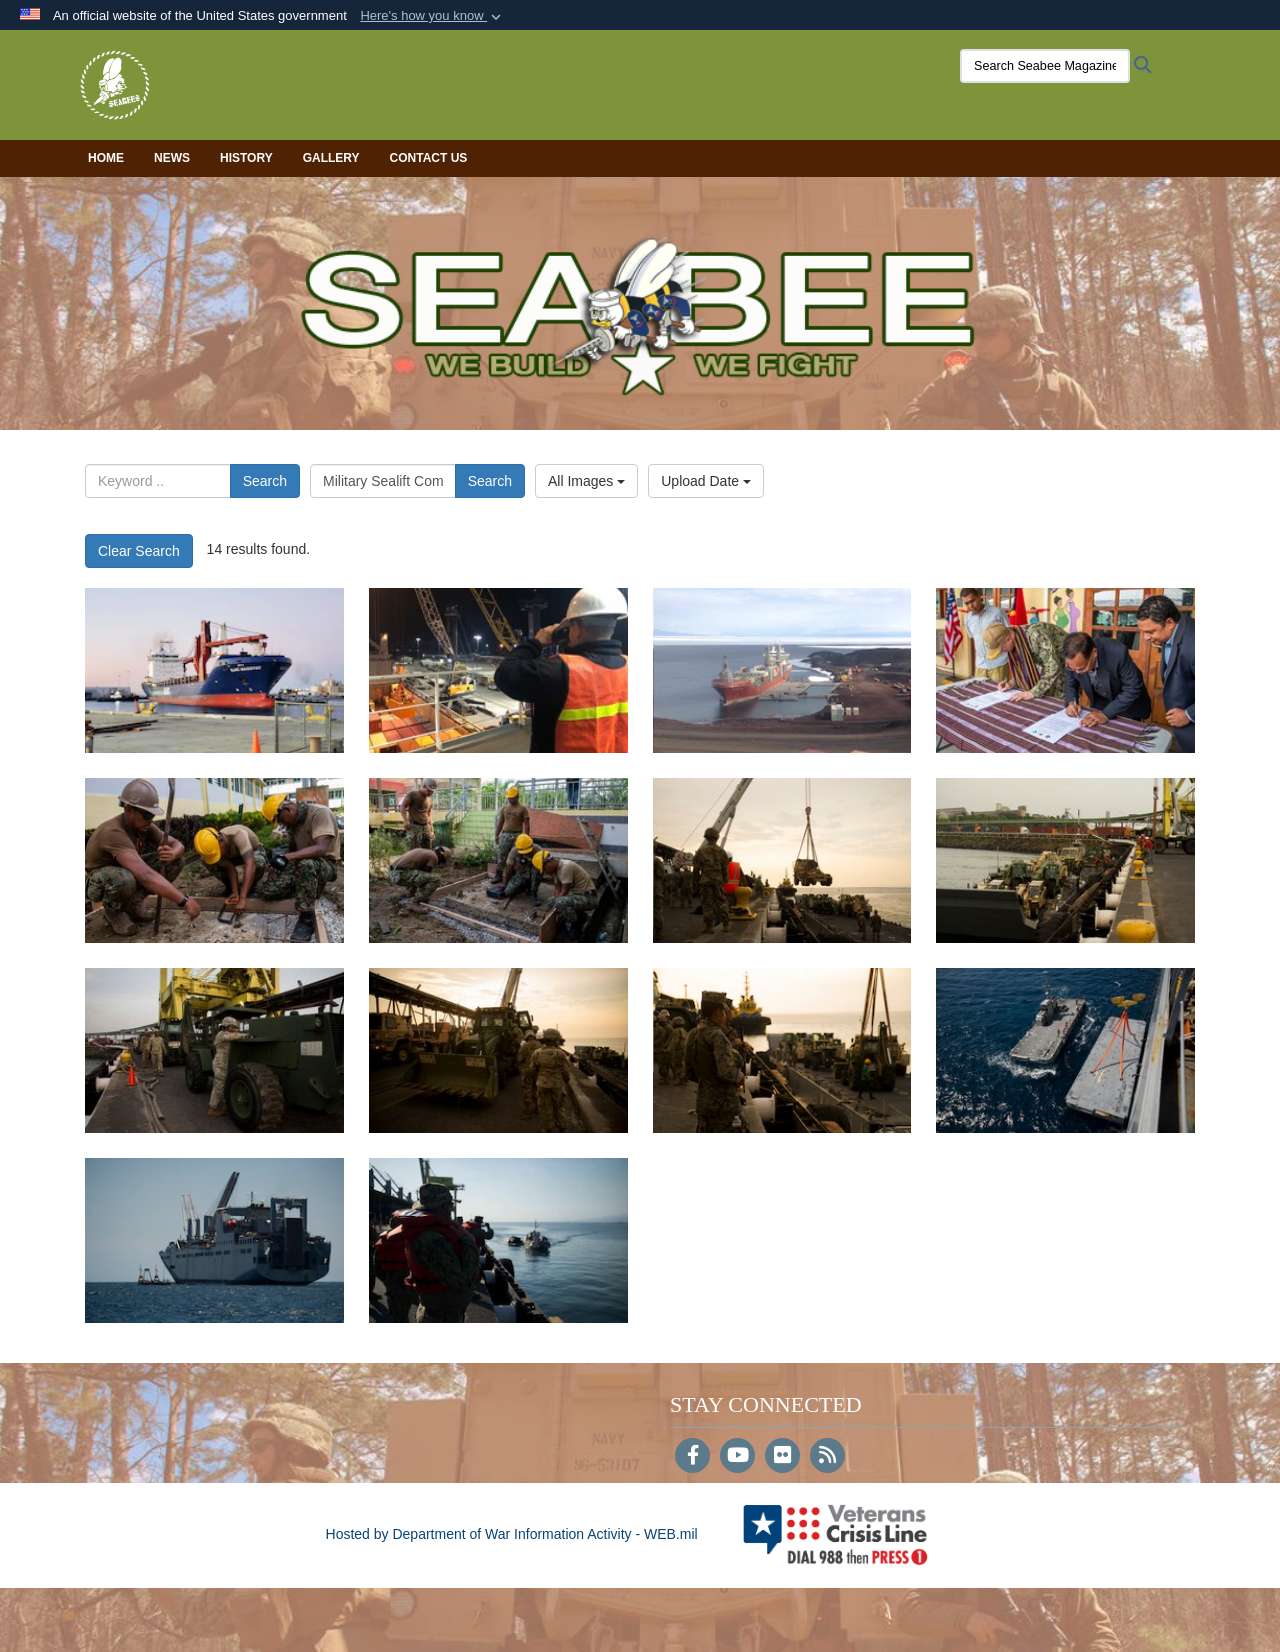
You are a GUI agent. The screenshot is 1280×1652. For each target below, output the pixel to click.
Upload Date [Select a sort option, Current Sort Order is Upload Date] (706, 481)
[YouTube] (737, 1457)
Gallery (331, 158)
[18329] (782, 670)
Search (265, 481)
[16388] (782, 1050)
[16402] (1065, 860)
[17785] (498, 860)
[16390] (214, 1050)
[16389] (498, 1050)
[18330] (498, 670)
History (246, 158)
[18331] (214, 670)
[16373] (1065, 1050)
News (172, 158)
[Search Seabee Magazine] (1045, 66)
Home (106, 158)
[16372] (214, 1240)
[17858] (1065, 670)
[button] (432, 16)
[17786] (214, 860)
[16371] (498, 1240)
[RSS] (827, 1457)
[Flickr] (782, 1457)
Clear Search (139, 551)
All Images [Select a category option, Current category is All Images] (586, 481)
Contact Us (429, 158)
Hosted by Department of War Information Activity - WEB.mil (512, 1534)
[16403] (782, 860)
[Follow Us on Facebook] (692, 1457)
